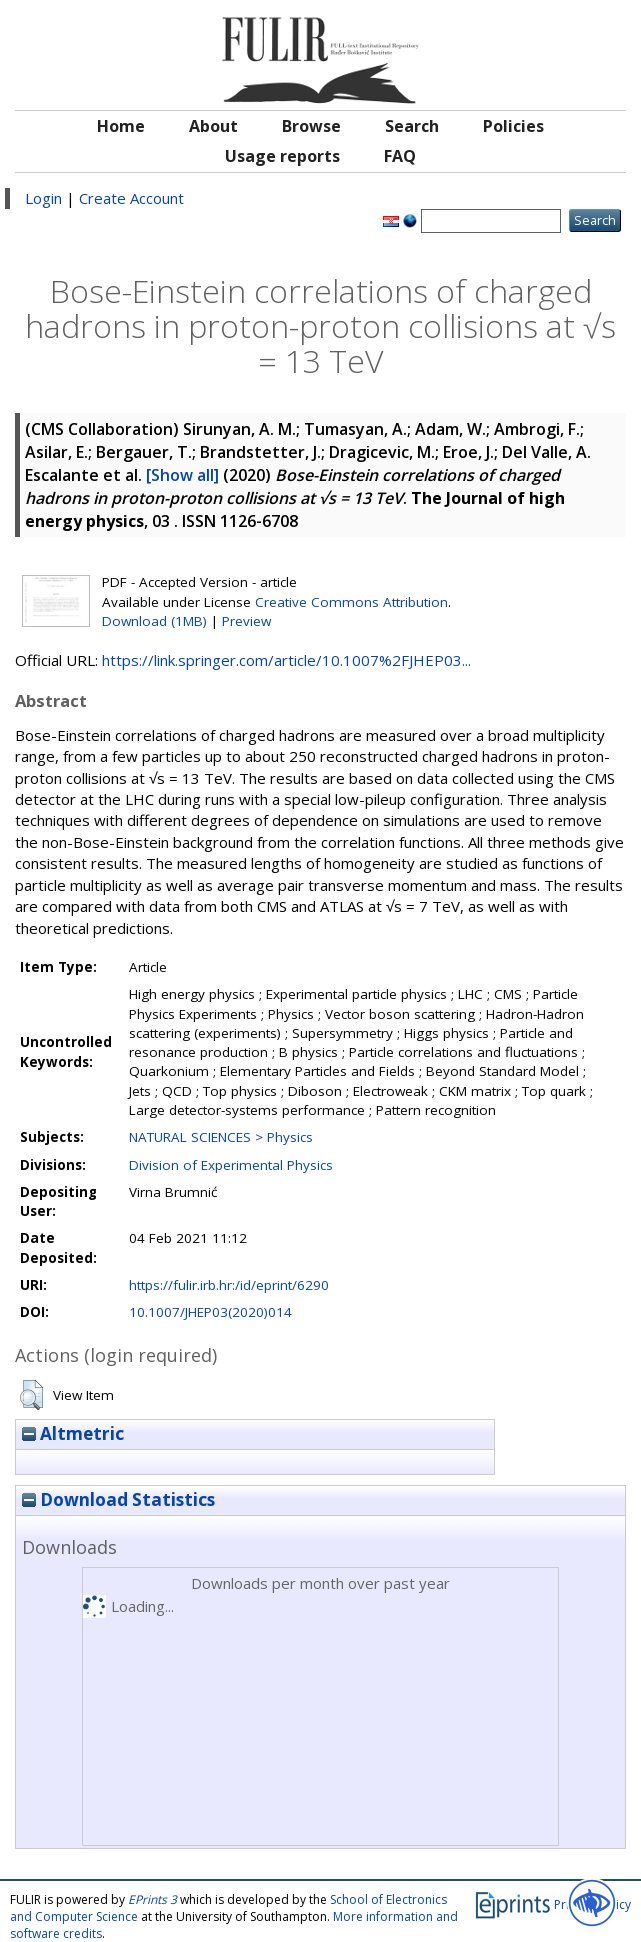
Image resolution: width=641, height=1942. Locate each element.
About (213, 126)
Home (121, 126)
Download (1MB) (154, 621)
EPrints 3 (152, 1899)
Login (43, 198)
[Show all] (182, 475)
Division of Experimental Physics (231, 1165)
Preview (246, 621)
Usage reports (282, 156)
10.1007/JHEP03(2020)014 (210, 1312)
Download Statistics (118, 1499)
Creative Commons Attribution (351, 602)
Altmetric (73, 1433)
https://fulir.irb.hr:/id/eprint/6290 (229, 1285)
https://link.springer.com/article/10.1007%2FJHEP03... (286, 660)
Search (412, 126)
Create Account (131, 198)
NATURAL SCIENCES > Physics (221, 1137)
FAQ (400, 156)
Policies (513, 126)
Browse (311, 126)
